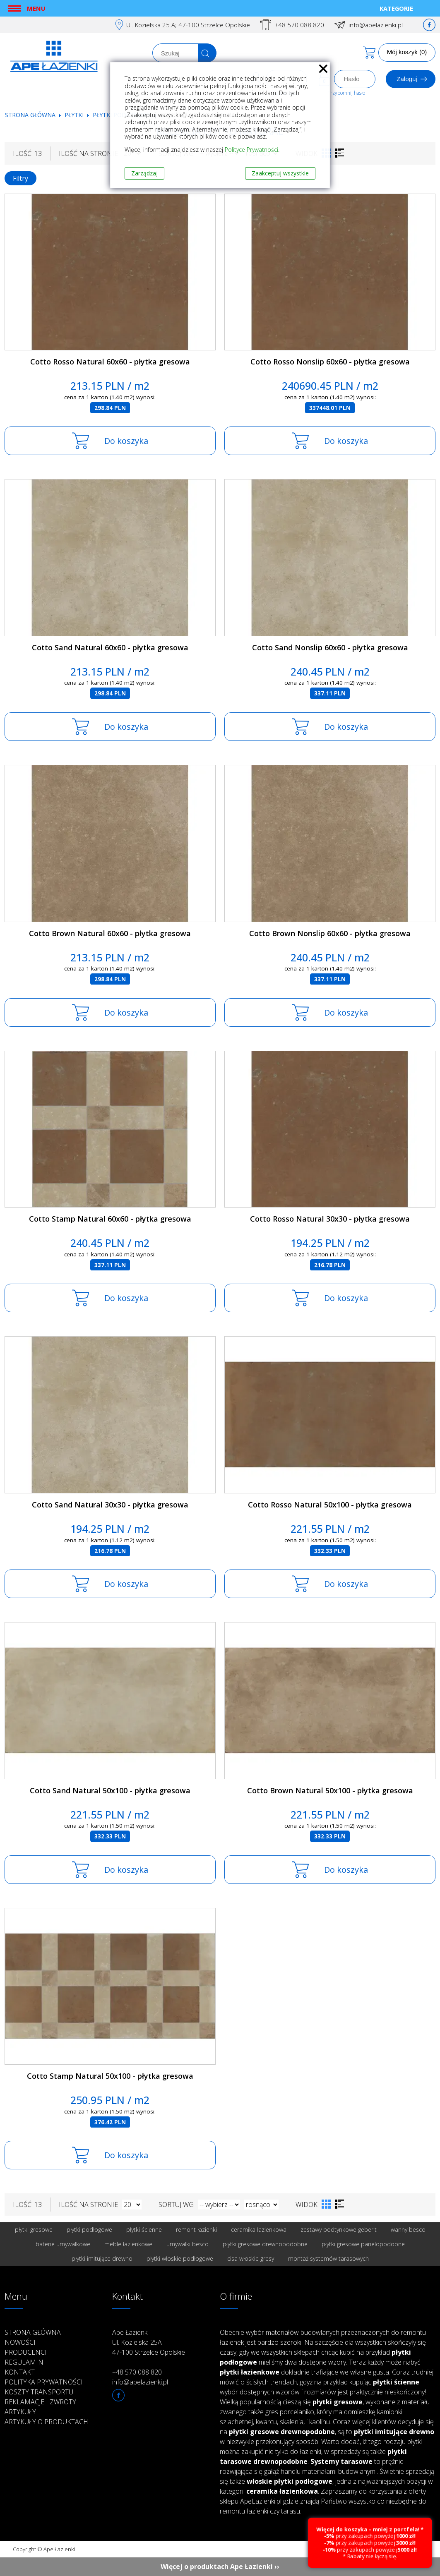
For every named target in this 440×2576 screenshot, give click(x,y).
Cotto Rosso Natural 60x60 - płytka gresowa (110, 362)
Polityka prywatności (44, 2382)
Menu (36, 8)
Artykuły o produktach (46, 2421)
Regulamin (24, 2362)
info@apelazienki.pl (376, 25)
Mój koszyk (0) (407, 51)
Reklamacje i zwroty (40, 2401)
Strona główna (30, 115)
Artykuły (20, 2411)
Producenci (26, 2352)
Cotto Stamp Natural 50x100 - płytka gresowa (110, 2076)
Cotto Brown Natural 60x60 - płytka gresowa (110, 933)
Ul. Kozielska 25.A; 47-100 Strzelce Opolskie (188, 25)
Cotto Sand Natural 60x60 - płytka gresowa (110, 647)
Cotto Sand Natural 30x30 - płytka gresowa (110, 1505)
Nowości (20, 2342)
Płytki (75, 115)
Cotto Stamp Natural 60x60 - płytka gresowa (110, 1219)
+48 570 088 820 (299, 25)
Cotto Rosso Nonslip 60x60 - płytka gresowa (330, 362)
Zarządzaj (144, 173)
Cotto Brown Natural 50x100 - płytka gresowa (330, 1790)
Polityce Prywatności (251, 149)
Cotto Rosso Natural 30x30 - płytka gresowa (330, 1219)
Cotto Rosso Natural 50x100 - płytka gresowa (330, 1505)
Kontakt (20, 2372)
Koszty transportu (39, 2391)
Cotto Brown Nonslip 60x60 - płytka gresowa (330, 933)
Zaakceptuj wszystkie (280, 173)
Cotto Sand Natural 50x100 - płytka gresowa (110, 1790)
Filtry (20, 178)
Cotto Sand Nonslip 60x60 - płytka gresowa (330, 647)
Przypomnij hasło (346, 93)
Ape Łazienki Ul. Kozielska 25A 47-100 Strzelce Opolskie (148, 2342)
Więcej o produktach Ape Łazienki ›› (220, 2566)
